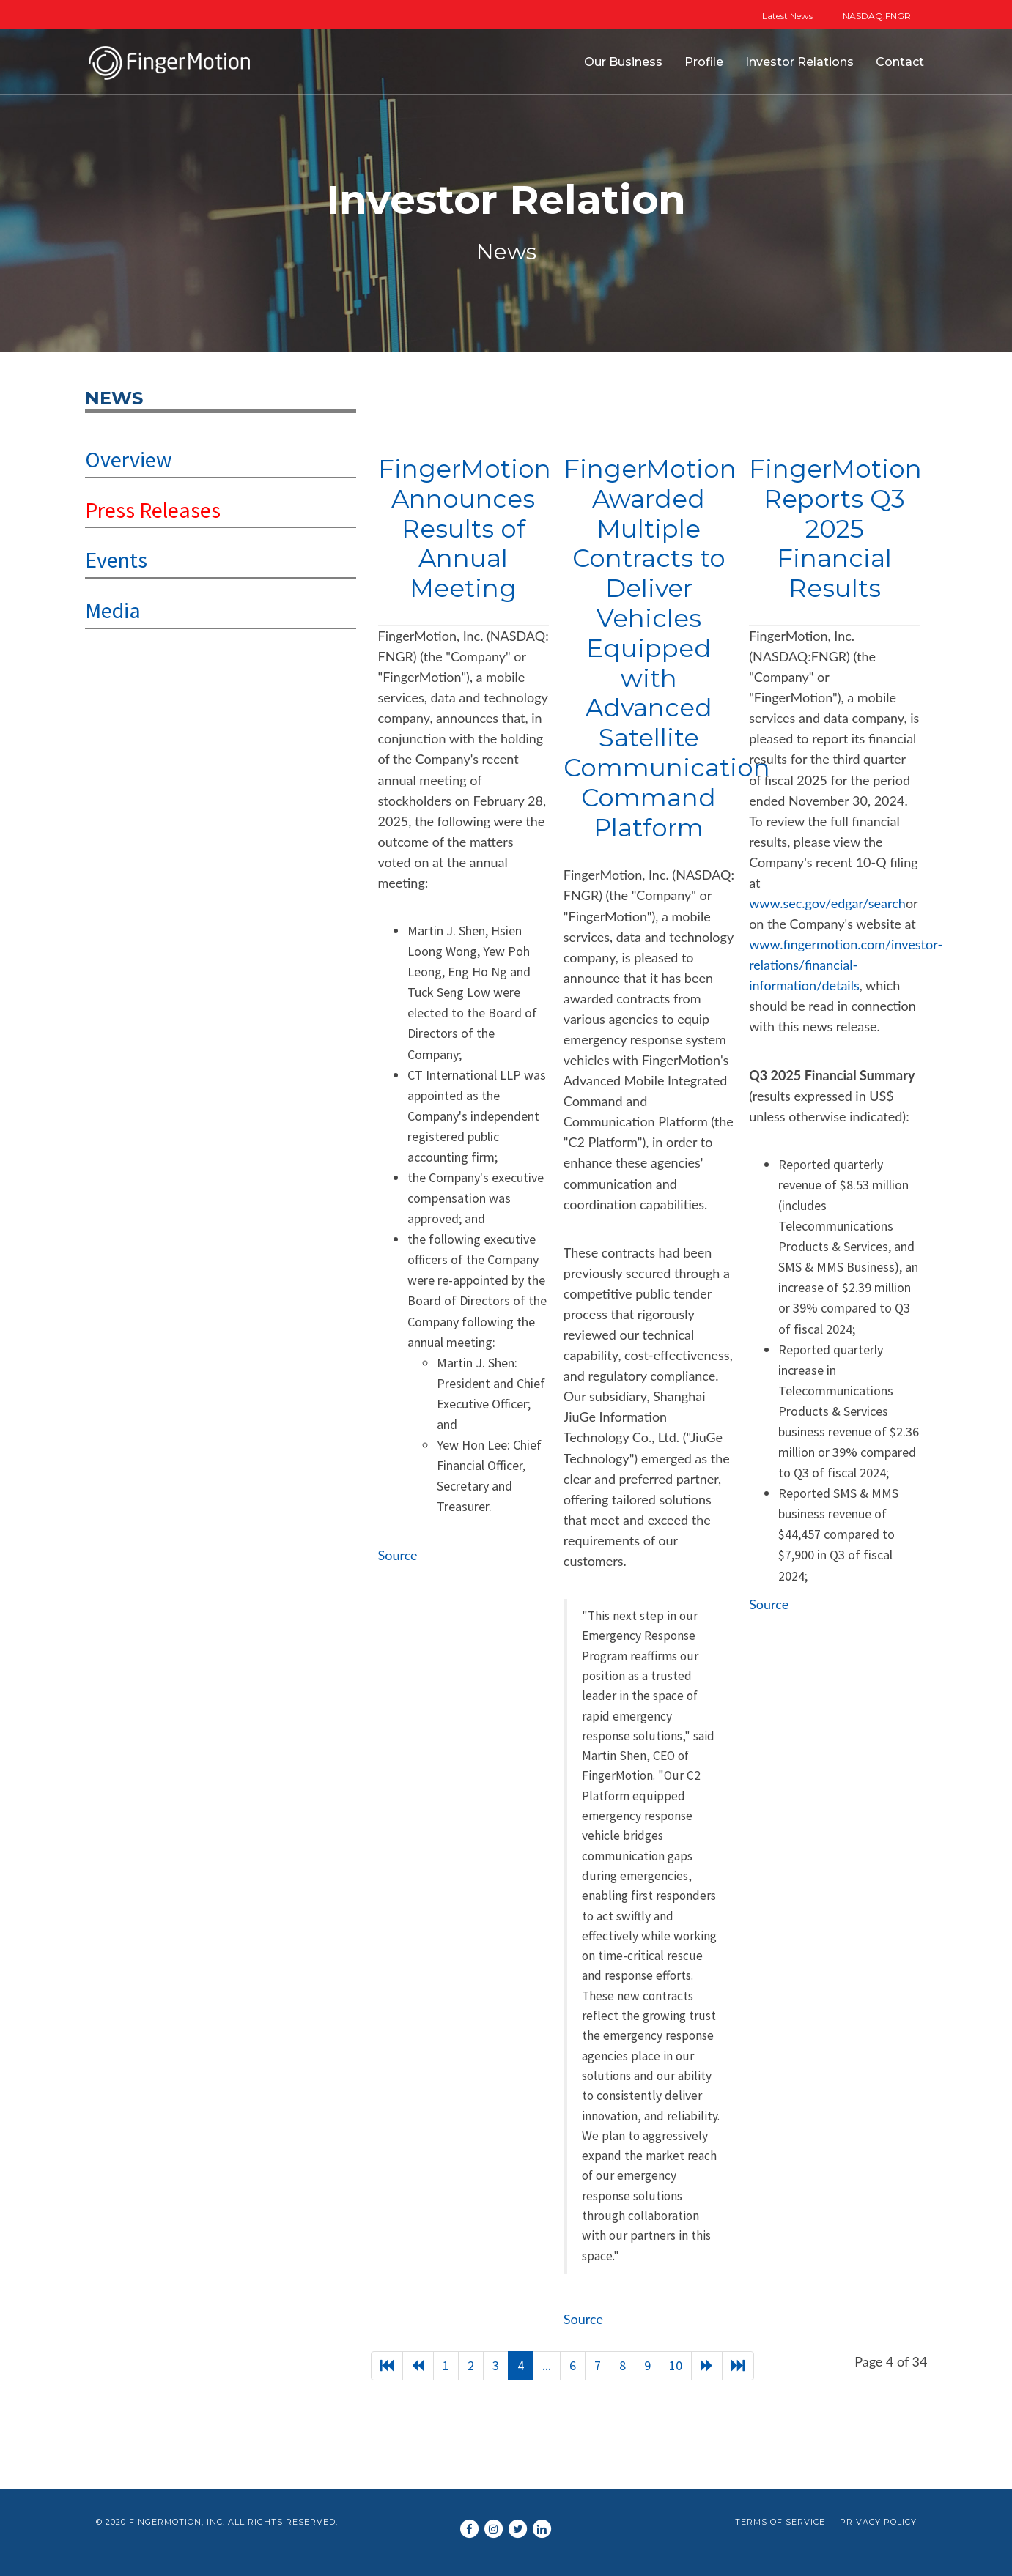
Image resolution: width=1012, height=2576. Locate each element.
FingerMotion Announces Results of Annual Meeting (464, 528)
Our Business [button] (623, 62)
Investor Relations (799, 62)
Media (113, 610)
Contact (900, 62)
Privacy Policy (878, 2522)
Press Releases (153, 510)
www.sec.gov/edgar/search (827, 903)
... (546, 2365)
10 (675, 2365)
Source (398, 1555)
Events (116, 560)
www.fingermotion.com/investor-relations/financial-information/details (845, 964)
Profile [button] (703, 62)
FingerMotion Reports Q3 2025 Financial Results (835, 528)
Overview (128, 459)
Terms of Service (780, 2522)
